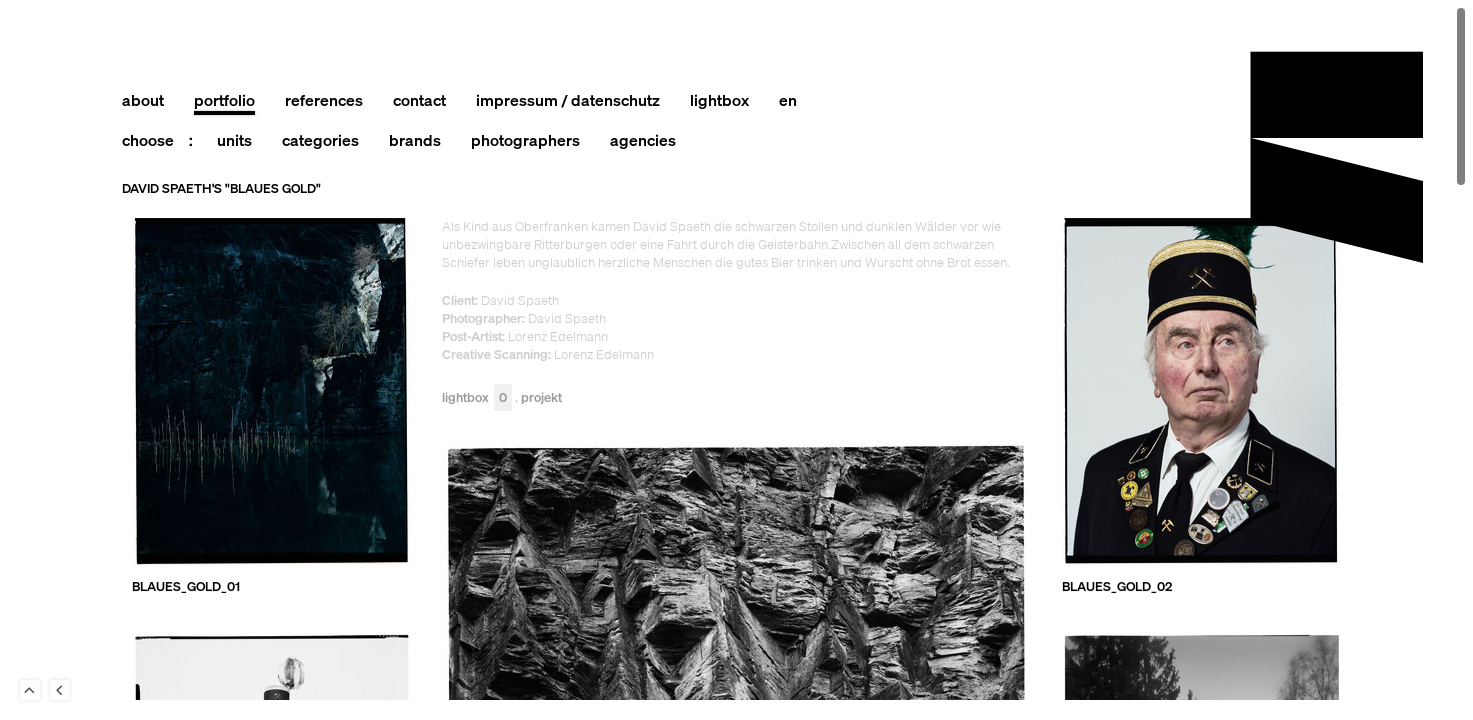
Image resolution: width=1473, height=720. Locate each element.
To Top (30, 690)
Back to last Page (60, 690)
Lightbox (477, 398)
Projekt (541, 398)
